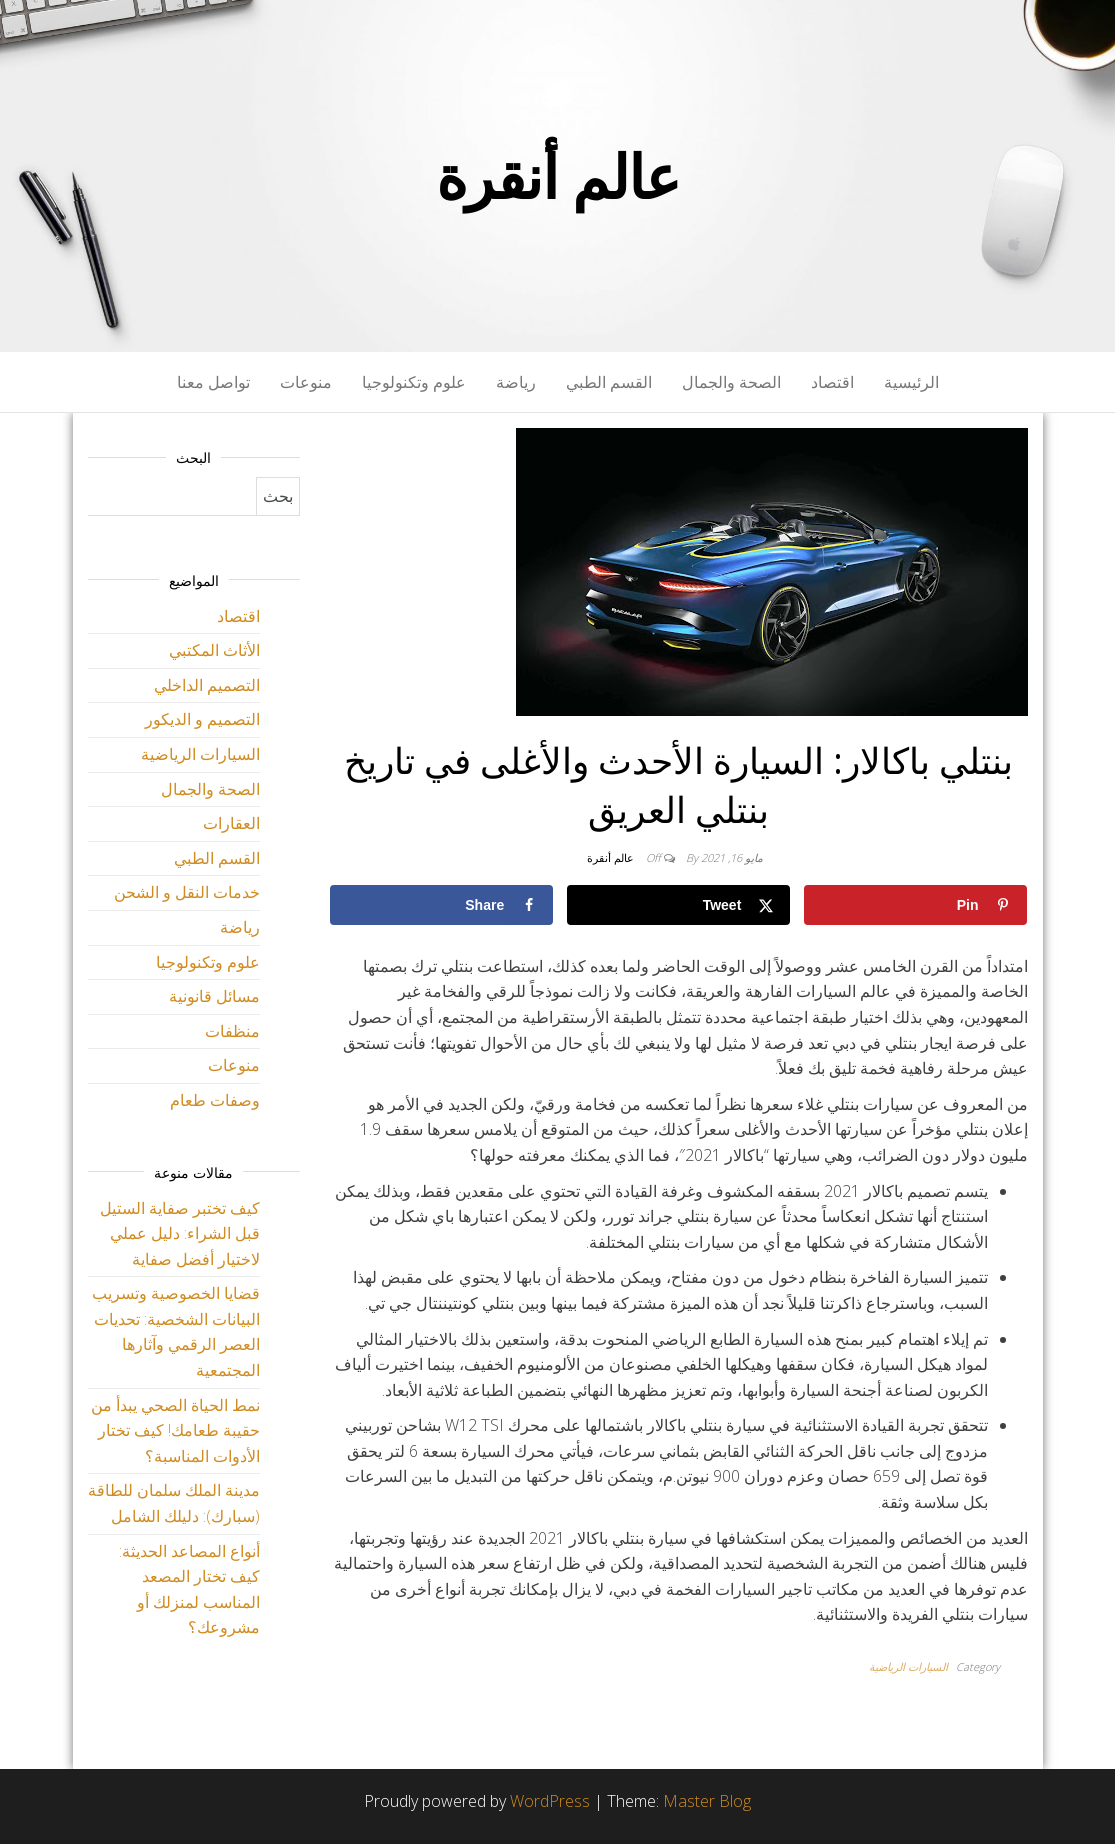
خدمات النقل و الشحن (187, 892)
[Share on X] (678, 905)
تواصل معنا (213, 382)
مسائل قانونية (214, 996)
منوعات (306, 382)
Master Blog (707, 1801)
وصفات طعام (215, 1100)
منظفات (232, 1031)
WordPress (550, 1801)
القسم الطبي (609, 382)
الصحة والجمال (731, 382)
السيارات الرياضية (908, 1666)
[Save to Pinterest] (915, 905)
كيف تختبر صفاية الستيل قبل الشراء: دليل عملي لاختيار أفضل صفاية (180, 1233)
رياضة (516, 382)
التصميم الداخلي (207, 685)
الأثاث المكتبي (214, 650)
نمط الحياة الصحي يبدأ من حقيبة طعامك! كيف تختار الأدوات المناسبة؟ (175, 1430)
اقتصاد (832, 382)
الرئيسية (911, 382)
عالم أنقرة (558, 176)
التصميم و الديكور (202, 719)
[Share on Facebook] (441, 905)
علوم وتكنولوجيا (414, 382)
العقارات (231, 823)
